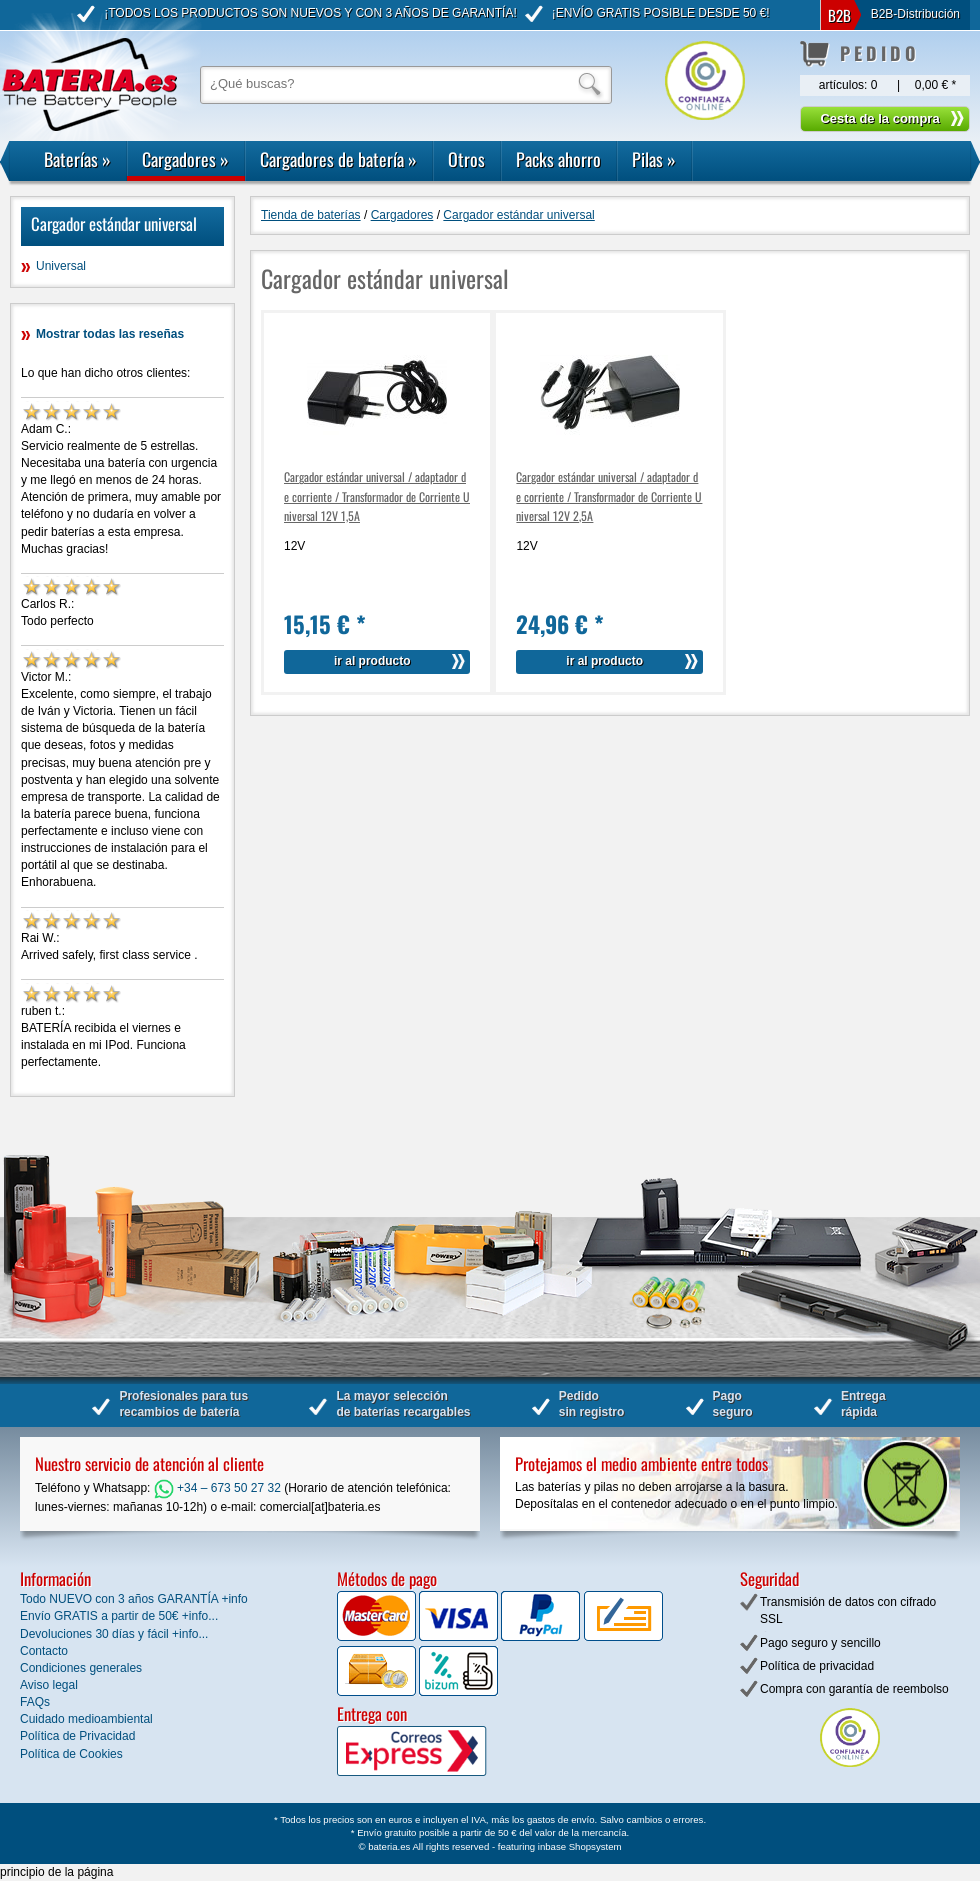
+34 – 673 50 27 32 (217, 1488)
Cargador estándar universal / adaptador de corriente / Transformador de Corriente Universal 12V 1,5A (377, 495)
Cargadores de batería (338, 159)
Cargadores (185, 159)
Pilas (654, 159)
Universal (61, 266)
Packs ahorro (558, 159)
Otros (466, 159)
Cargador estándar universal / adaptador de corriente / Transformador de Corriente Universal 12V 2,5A (609, 495)
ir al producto (372, 661)
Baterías (77, 159)
